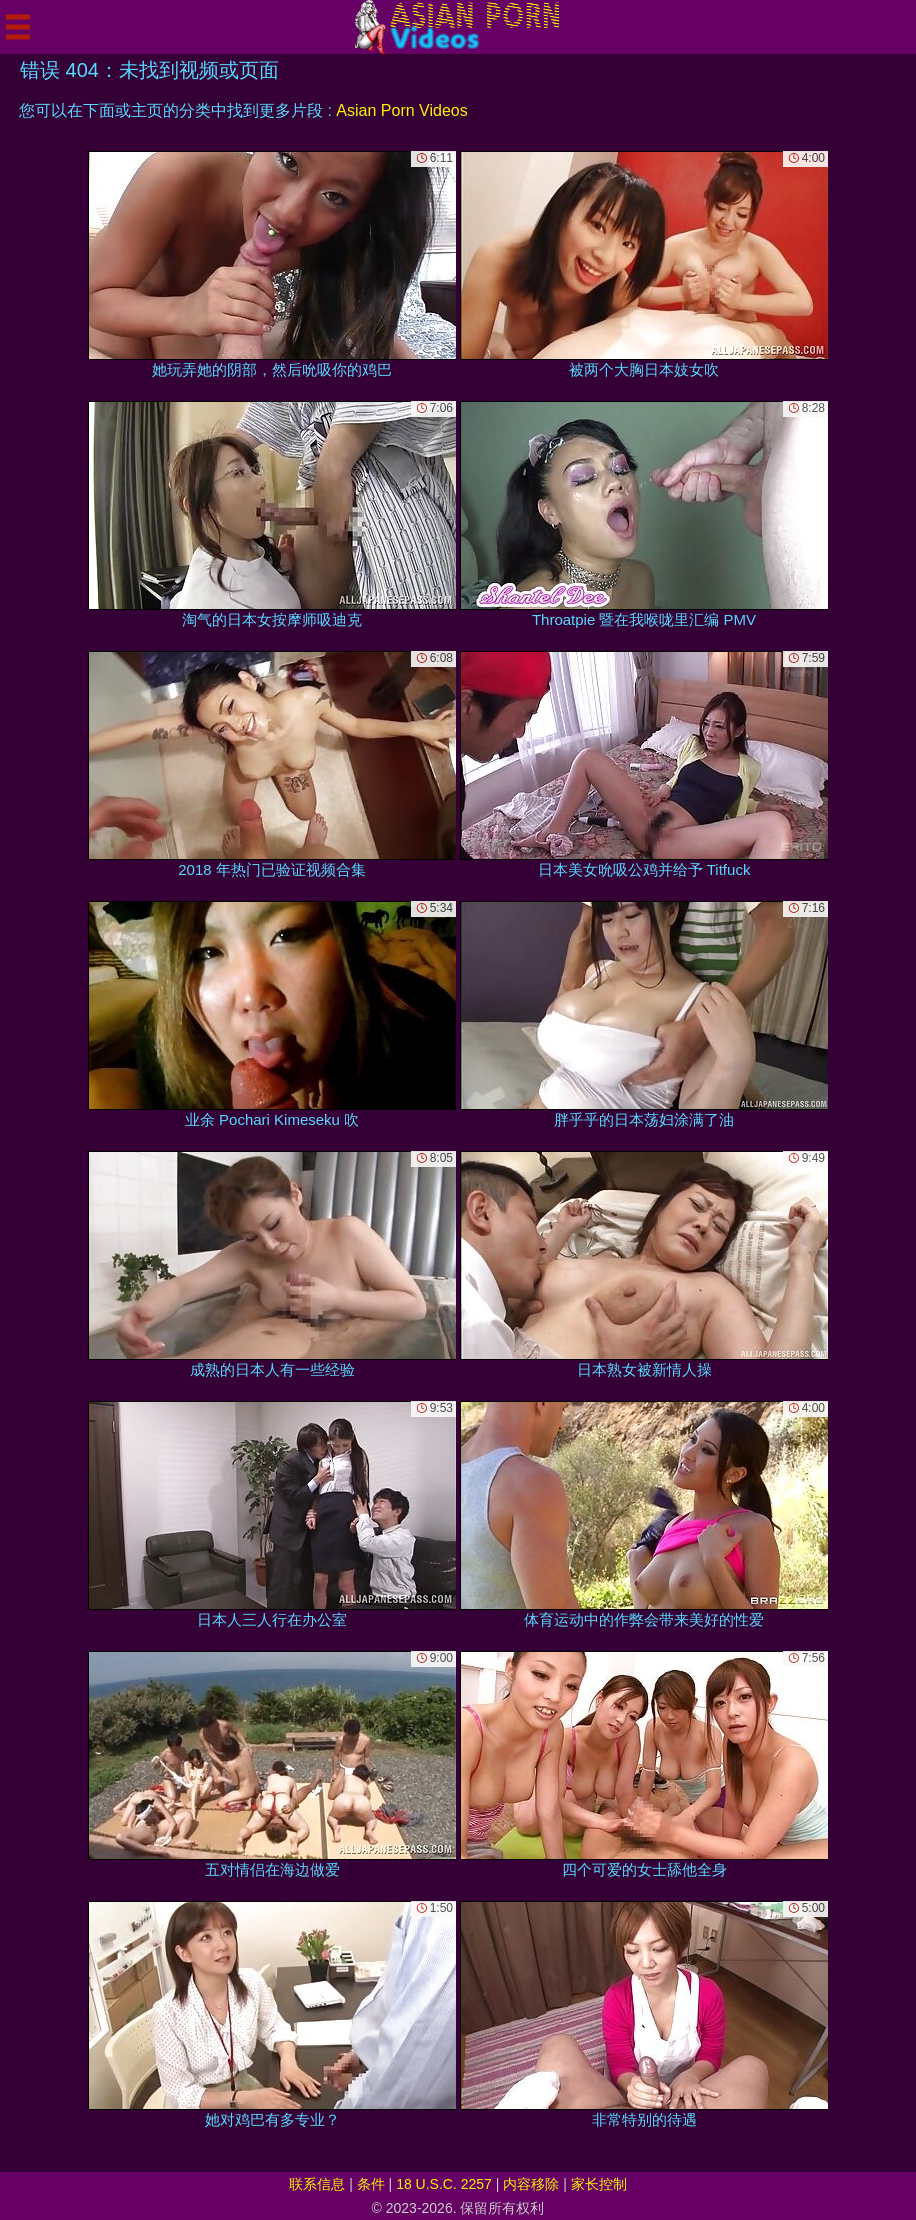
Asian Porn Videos (401, 110)
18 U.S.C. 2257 (444, 2184)
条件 (371, 2184)
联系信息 (317, 2184)
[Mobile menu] (18, 27)
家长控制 (599, 2184)
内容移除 (531, 2184)
